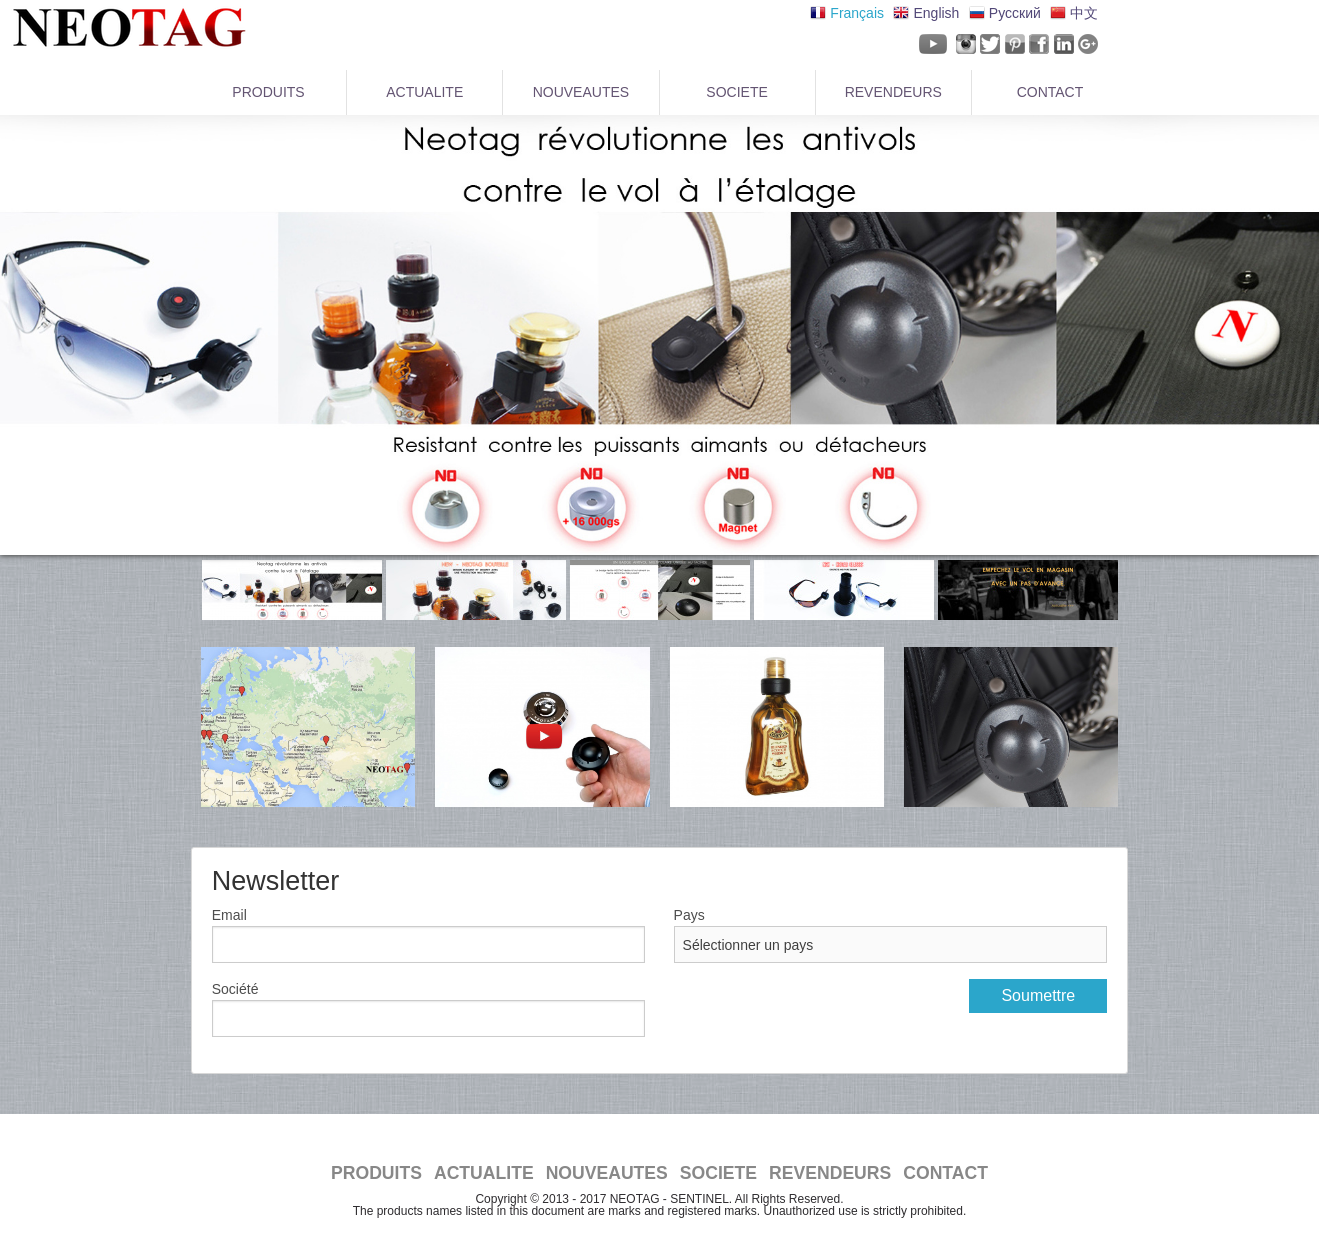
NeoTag (125, 28)
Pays (689, 915)
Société (235, 989)
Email (229, 915)
